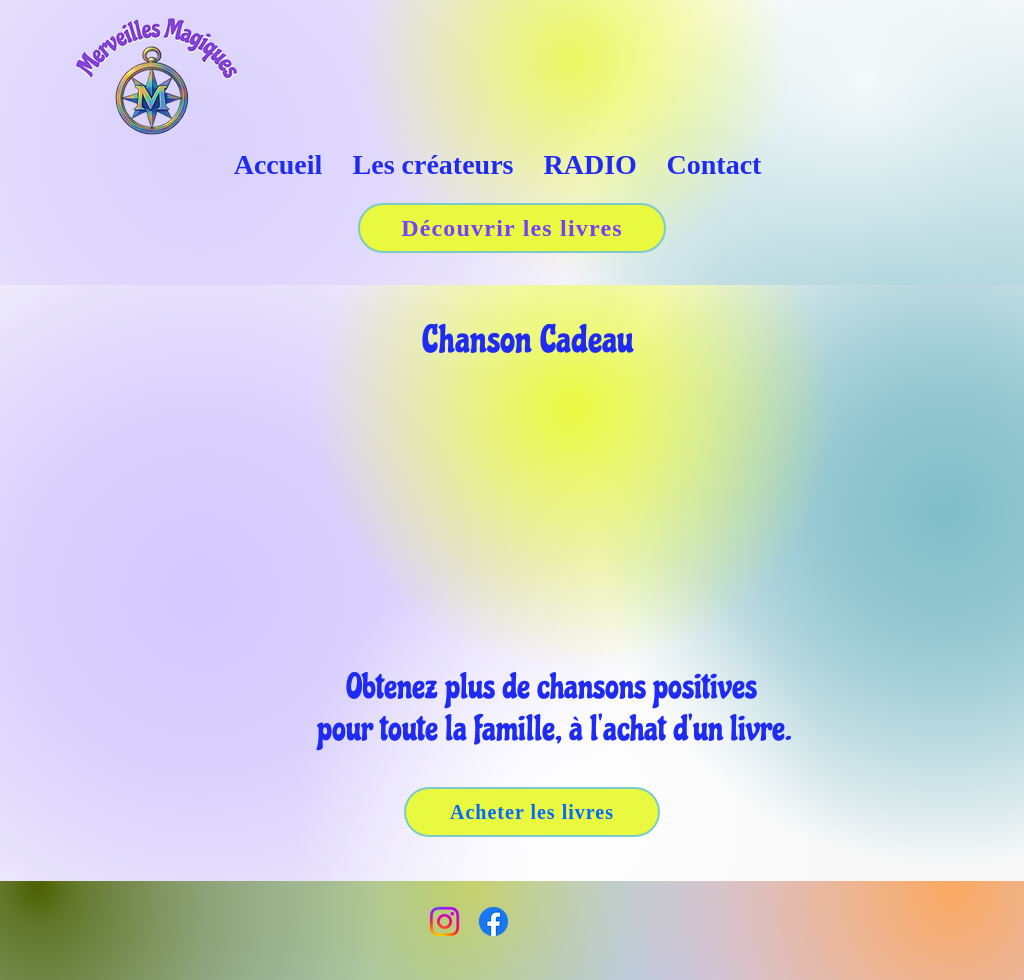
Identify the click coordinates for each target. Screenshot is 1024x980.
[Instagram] (444, 921)
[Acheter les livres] (532, 812)
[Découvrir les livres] (512, 228)
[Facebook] (493, 921)
